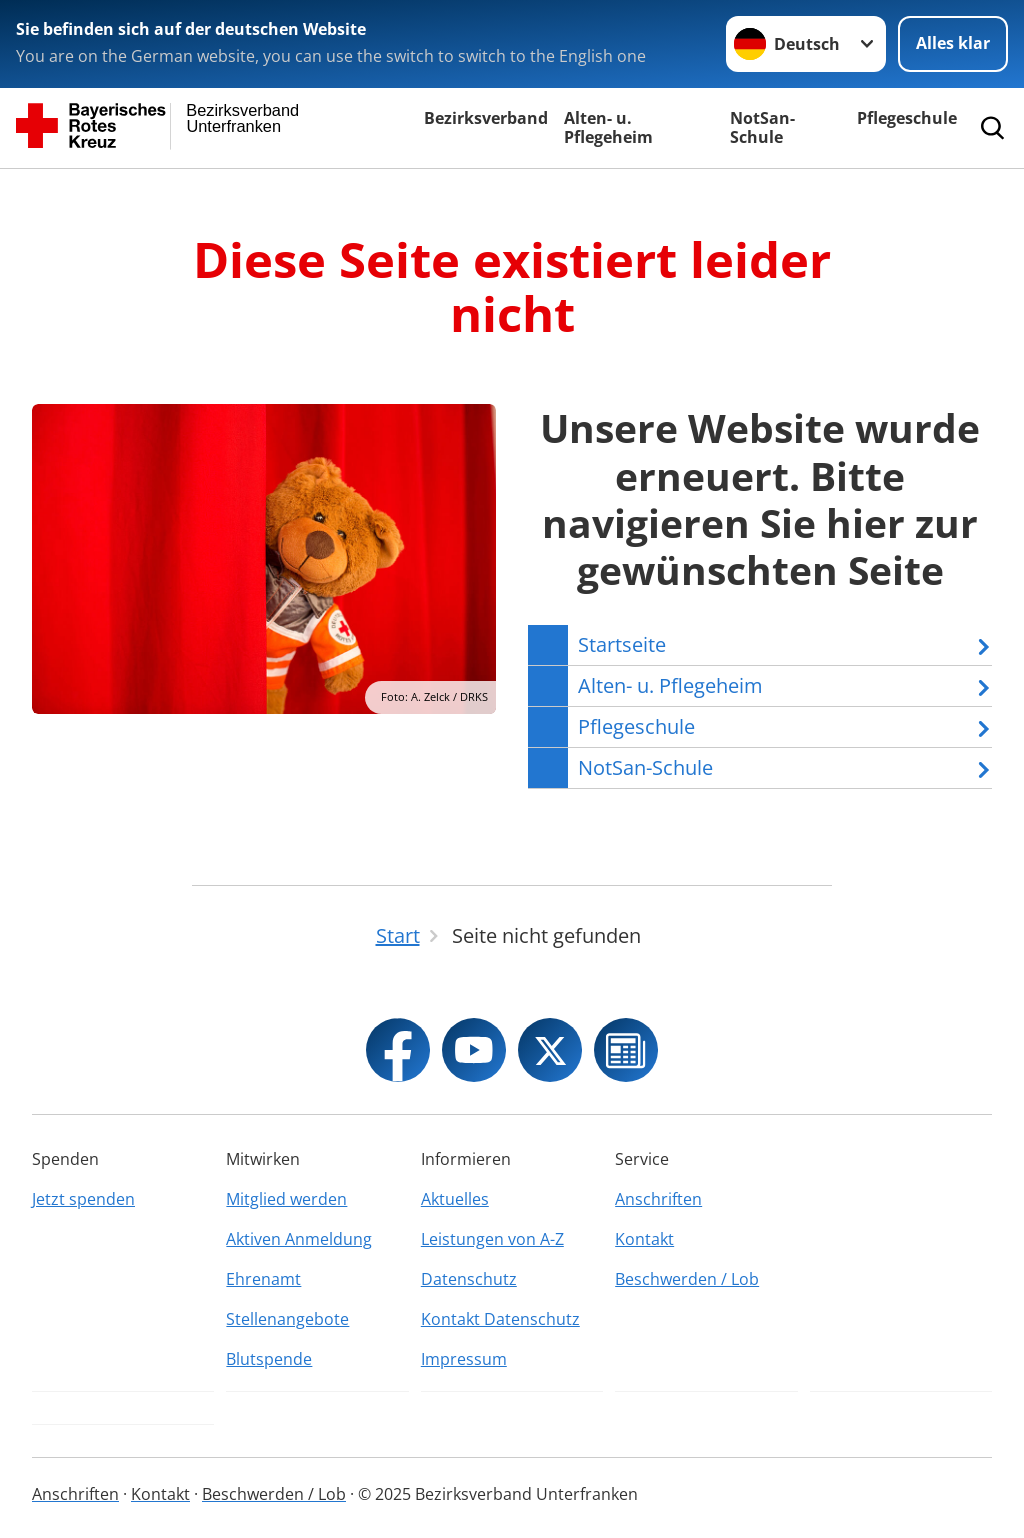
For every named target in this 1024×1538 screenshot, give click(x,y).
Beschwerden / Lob (687, 1279)
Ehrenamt (263, 1279)
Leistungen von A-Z (492, 1239)
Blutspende (269, 1359)
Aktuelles (455, 1199)
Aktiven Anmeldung (299, 1239)
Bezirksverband (486, 118)
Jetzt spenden (83, 1199)
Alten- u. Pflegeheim (608, 127)
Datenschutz (469, 1279)
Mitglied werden (286, 1199)
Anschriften (658, 1199)
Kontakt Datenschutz (500, 1319)
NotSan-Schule (762, 127)
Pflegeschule (907, 118)
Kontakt (644, 1239)
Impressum (464, 1359)
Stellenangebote (287, 1319)
